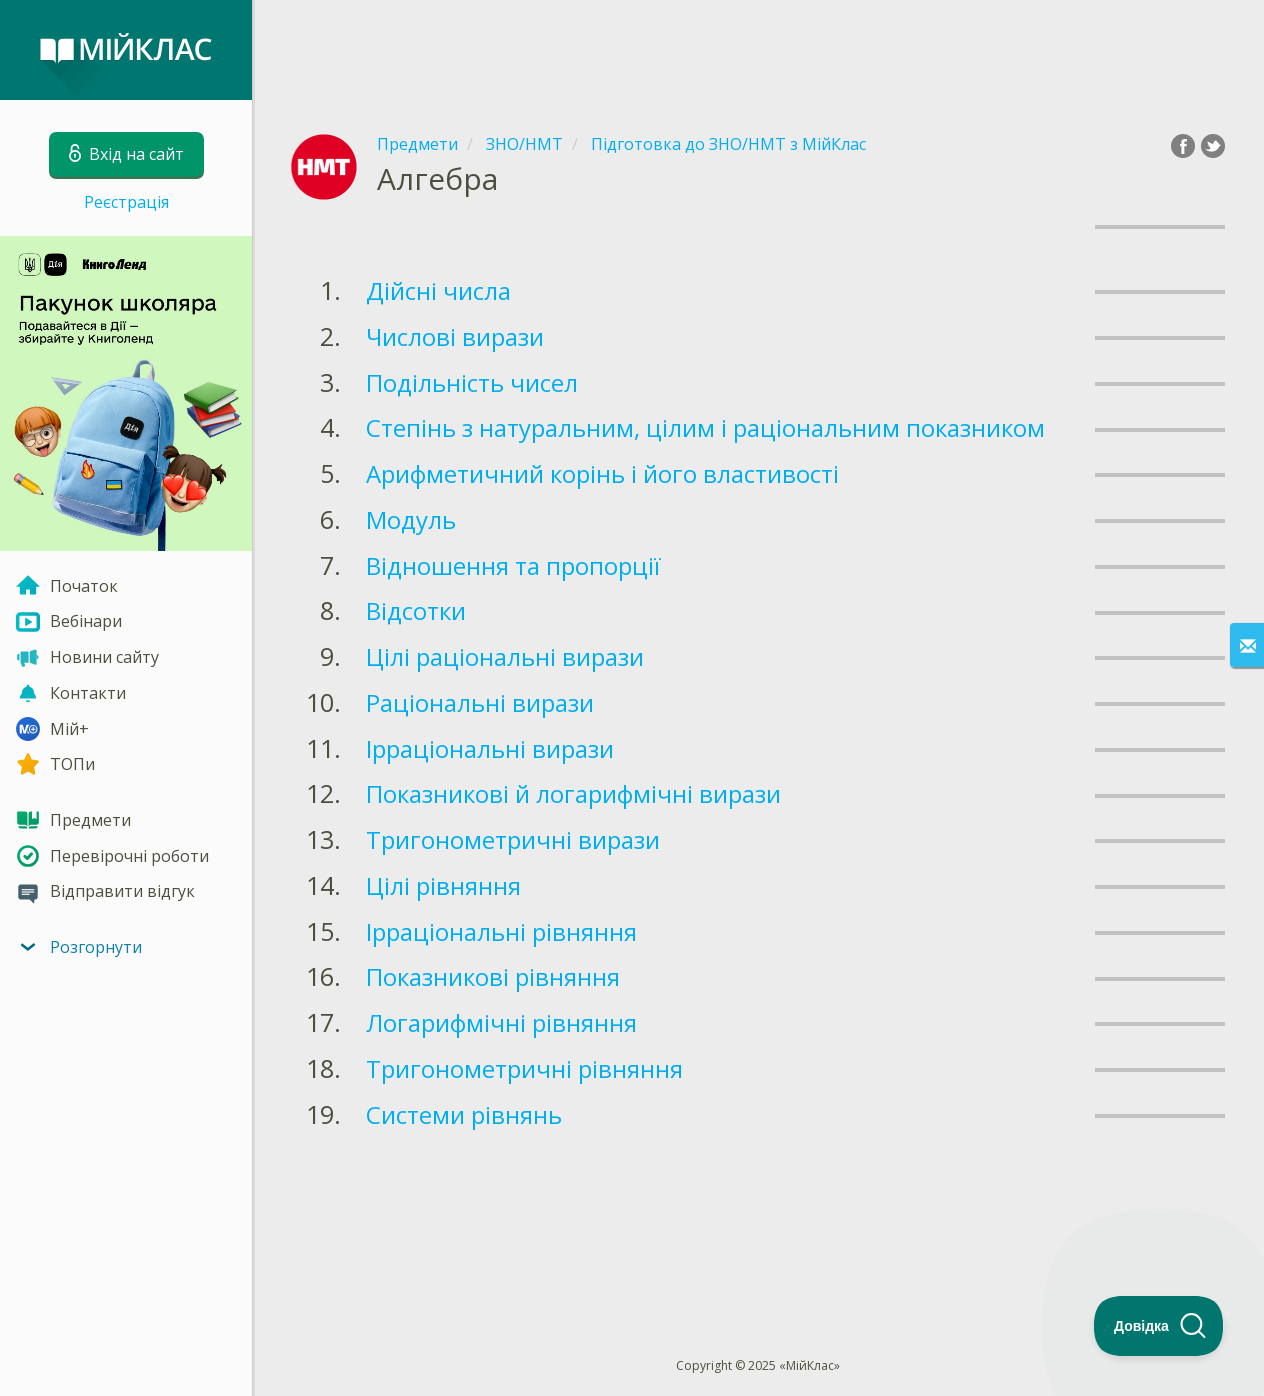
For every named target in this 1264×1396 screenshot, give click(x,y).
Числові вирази (455, 336)
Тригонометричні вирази (513, 839)
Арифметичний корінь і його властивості (602, 473)
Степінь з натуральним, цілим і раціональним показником (705, 427)
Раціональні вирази (480, 702)
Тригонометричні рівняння (524, 1068)
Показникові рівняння (493, 976)
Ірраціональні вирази (490, 748)
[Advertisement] (758, 50)
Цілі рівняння (443, 885)
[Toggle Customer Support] (1159, 1326)
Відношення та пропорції (513, 565)
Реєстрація (126, 202)
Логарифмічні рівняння (501, 1022)
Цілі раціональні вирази (505, 656)
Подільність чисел (472, 382)
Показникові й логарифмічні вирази (573, 793)
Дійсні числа (438, 290)
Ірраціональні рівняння (501, 931)
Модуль (411, 519)
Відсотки (416, 610)
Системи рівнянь (464, 1114)
